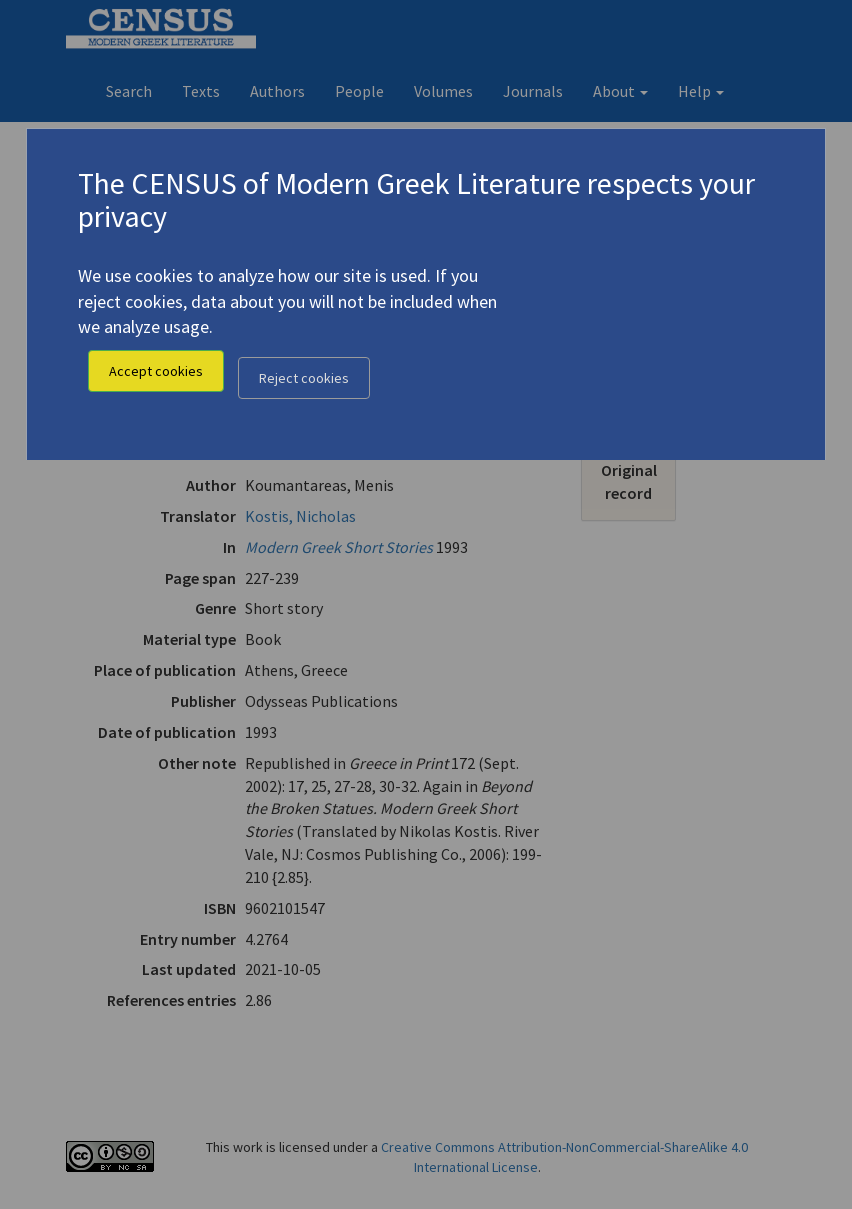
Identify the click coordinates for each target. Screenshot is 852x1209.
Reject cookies (304, 378)
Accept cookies (156, 371)
